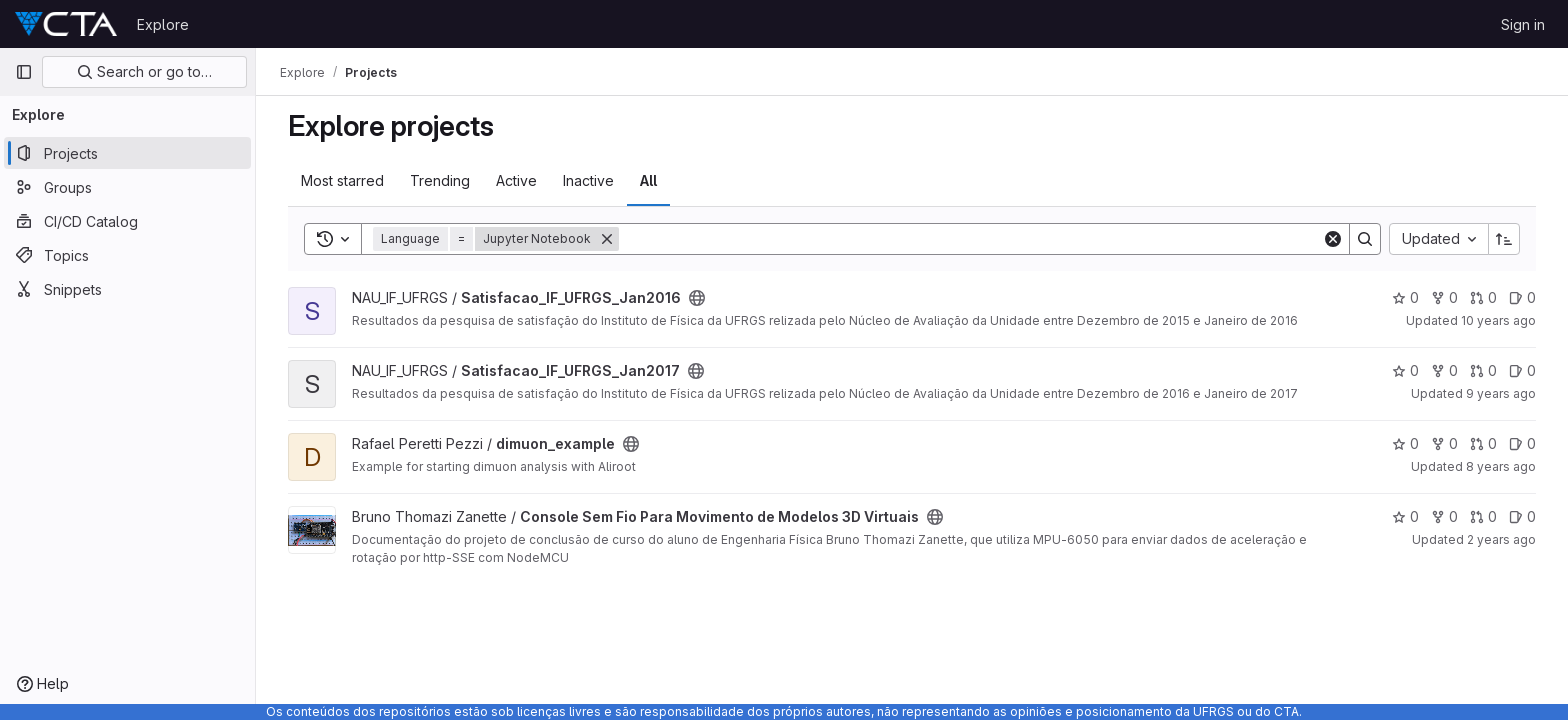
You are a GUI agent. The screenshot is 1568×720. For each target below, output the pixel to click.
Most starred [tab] (342, 180)
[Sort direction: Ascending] (1504, 239)
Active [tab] (516, 180)
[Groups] (127, 187)
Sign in (1523, 24)
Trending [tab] (440, 180)
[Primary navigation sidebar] (24, 72)
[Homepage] (66, 24)
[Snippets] (127, 289)
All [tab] (648, 180)
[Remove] (607, 239)
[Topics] (127, 255)
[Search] (970, 239)
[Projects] (127, 153)
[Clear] (1333, 239)
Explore (163, 24)
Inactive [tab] (588, 180)
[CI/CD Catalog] (127, 221)
